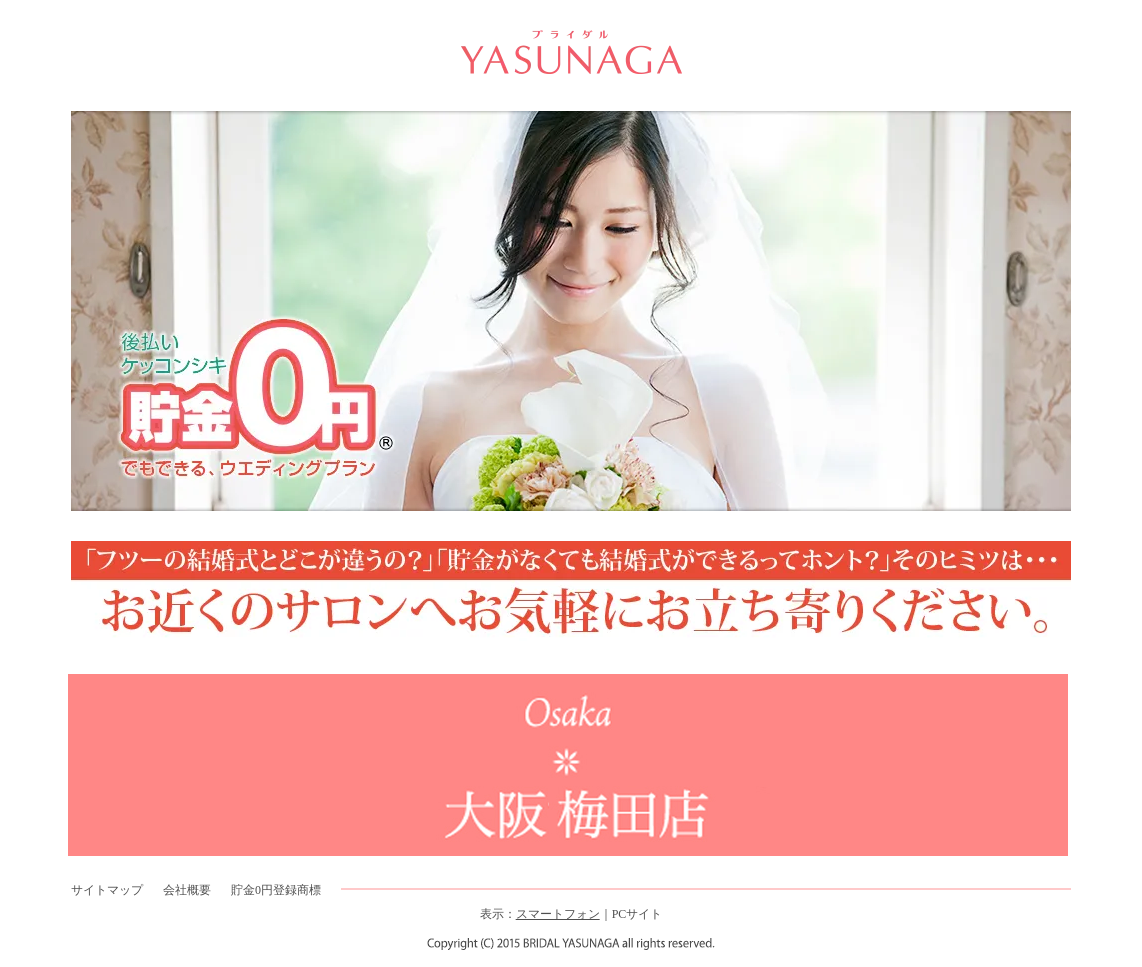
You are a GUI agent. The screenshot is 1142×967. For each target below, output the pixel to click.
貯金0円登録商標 (276, 890)
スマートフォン (558, 914)
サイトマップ (107, 890)
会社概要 (187, 890)
